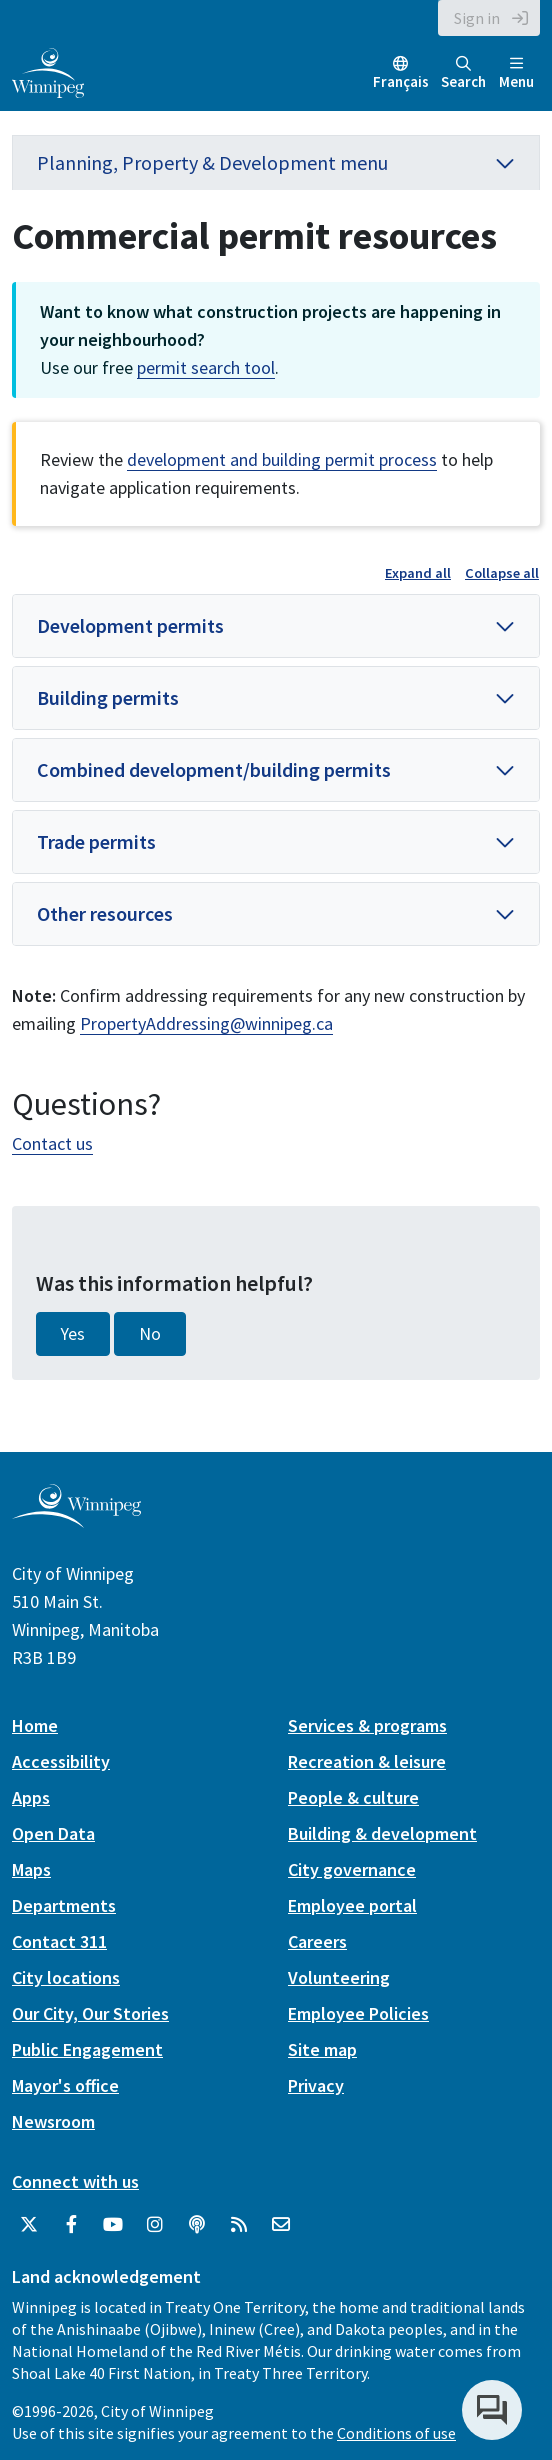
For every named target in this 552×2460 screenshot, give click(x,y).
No (150, 1334)
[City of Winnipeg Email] (281, 2225)
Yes (73, 1334)
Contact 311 (59, 1941)
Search (463, 73)
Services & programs (367, 1725)
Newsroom (53, 2121)
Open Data (53, 1833)
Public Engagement (87, 2049)
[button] (276, 626)
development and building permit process (282, 459)
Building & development (382, 1833)
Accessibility (61, 1761)
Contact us (52, 1143)
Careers (317, 1941)
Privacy (316, 2085)
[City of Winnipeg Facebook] (71, 2225)
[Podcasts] (197, 2225)
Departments (64, 1905)
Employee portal (352, 1905)
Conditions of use (396, 2433)
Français (401, 81)
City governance (352, 1869)
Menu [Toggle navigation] (516, 73)
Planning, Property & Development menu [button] (276, 162)
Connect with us (75, 2181)
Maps (31, 1869)
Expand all (418, 573)
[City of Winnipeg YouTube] (113, 2225)
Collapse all (502, 573)
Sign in (477, 18)
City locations (66, 1977)
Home (35, 1725)
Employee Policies (358, 2013)
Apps (31, 1797)
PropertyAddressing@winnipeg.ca (206, 1023)
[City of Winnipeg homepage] (76, 1519)
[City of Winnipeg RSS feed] (239, 2225)
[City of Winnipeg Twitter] (29, 2225)
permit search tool (206, 367)
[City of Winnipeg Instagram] (155, 2225)
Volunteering (339, 1977)
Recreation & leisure (367, 1761)
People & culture (353, 1797)
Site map (322, 2049)
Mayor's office (65, 2085)
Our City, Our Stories (90, 2013)
